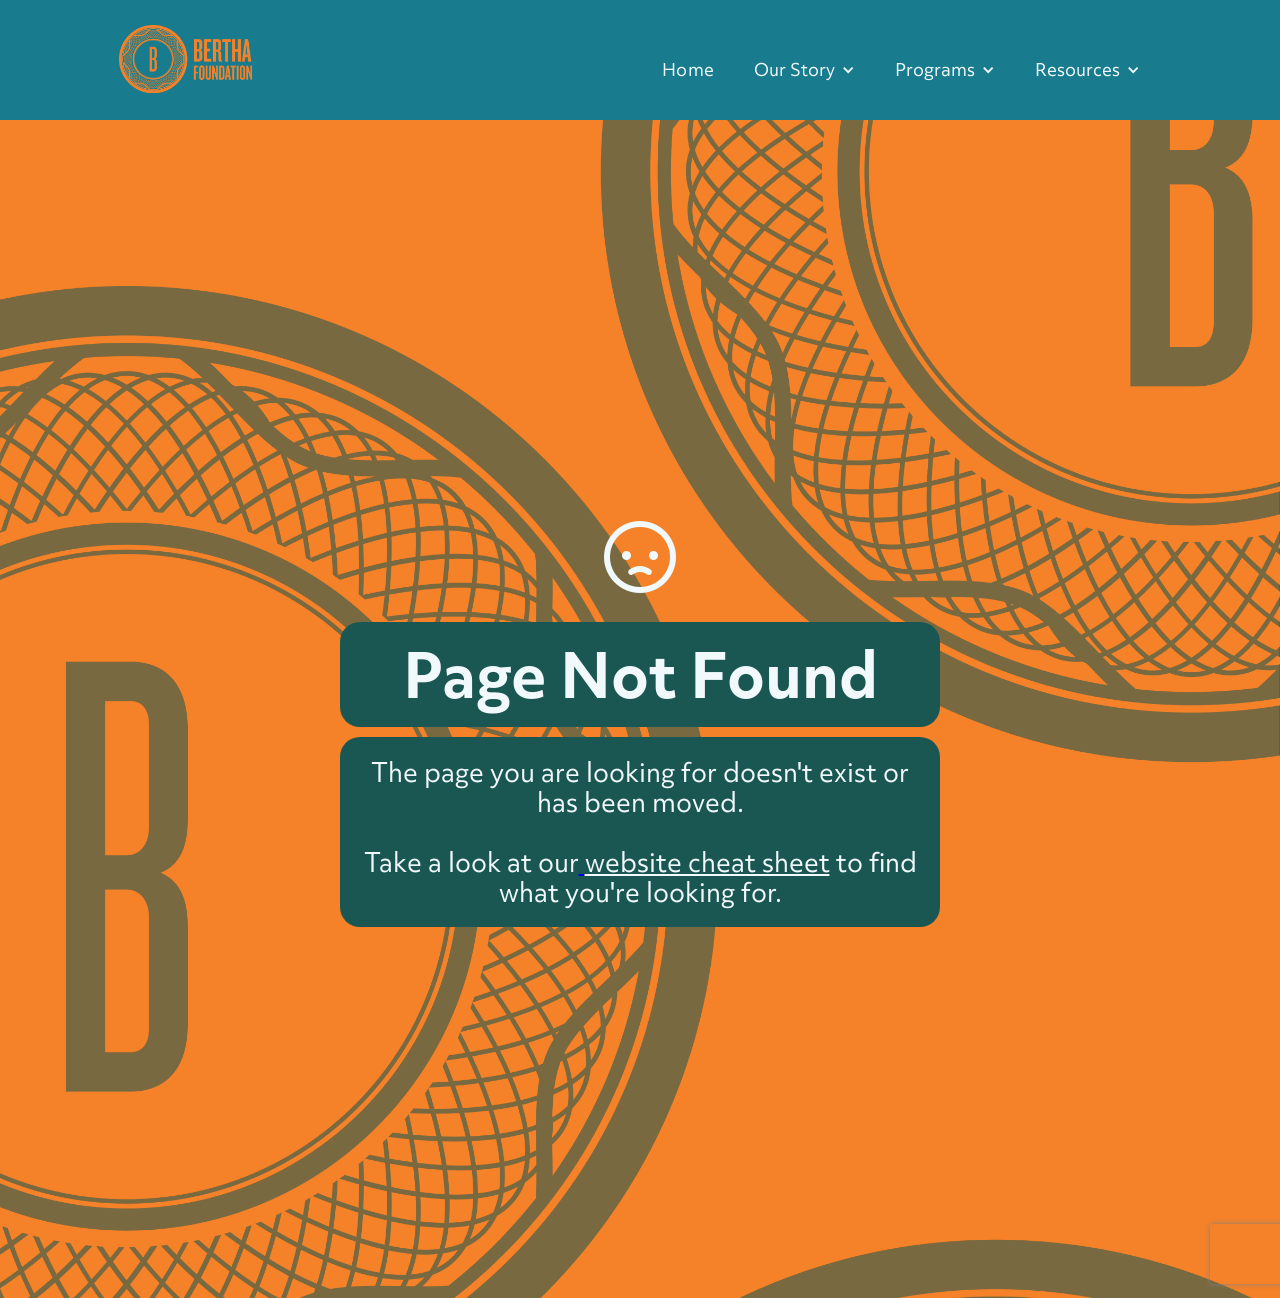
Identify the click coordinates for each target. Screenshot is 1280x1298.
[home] (185, 56)
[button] (804, 70)
